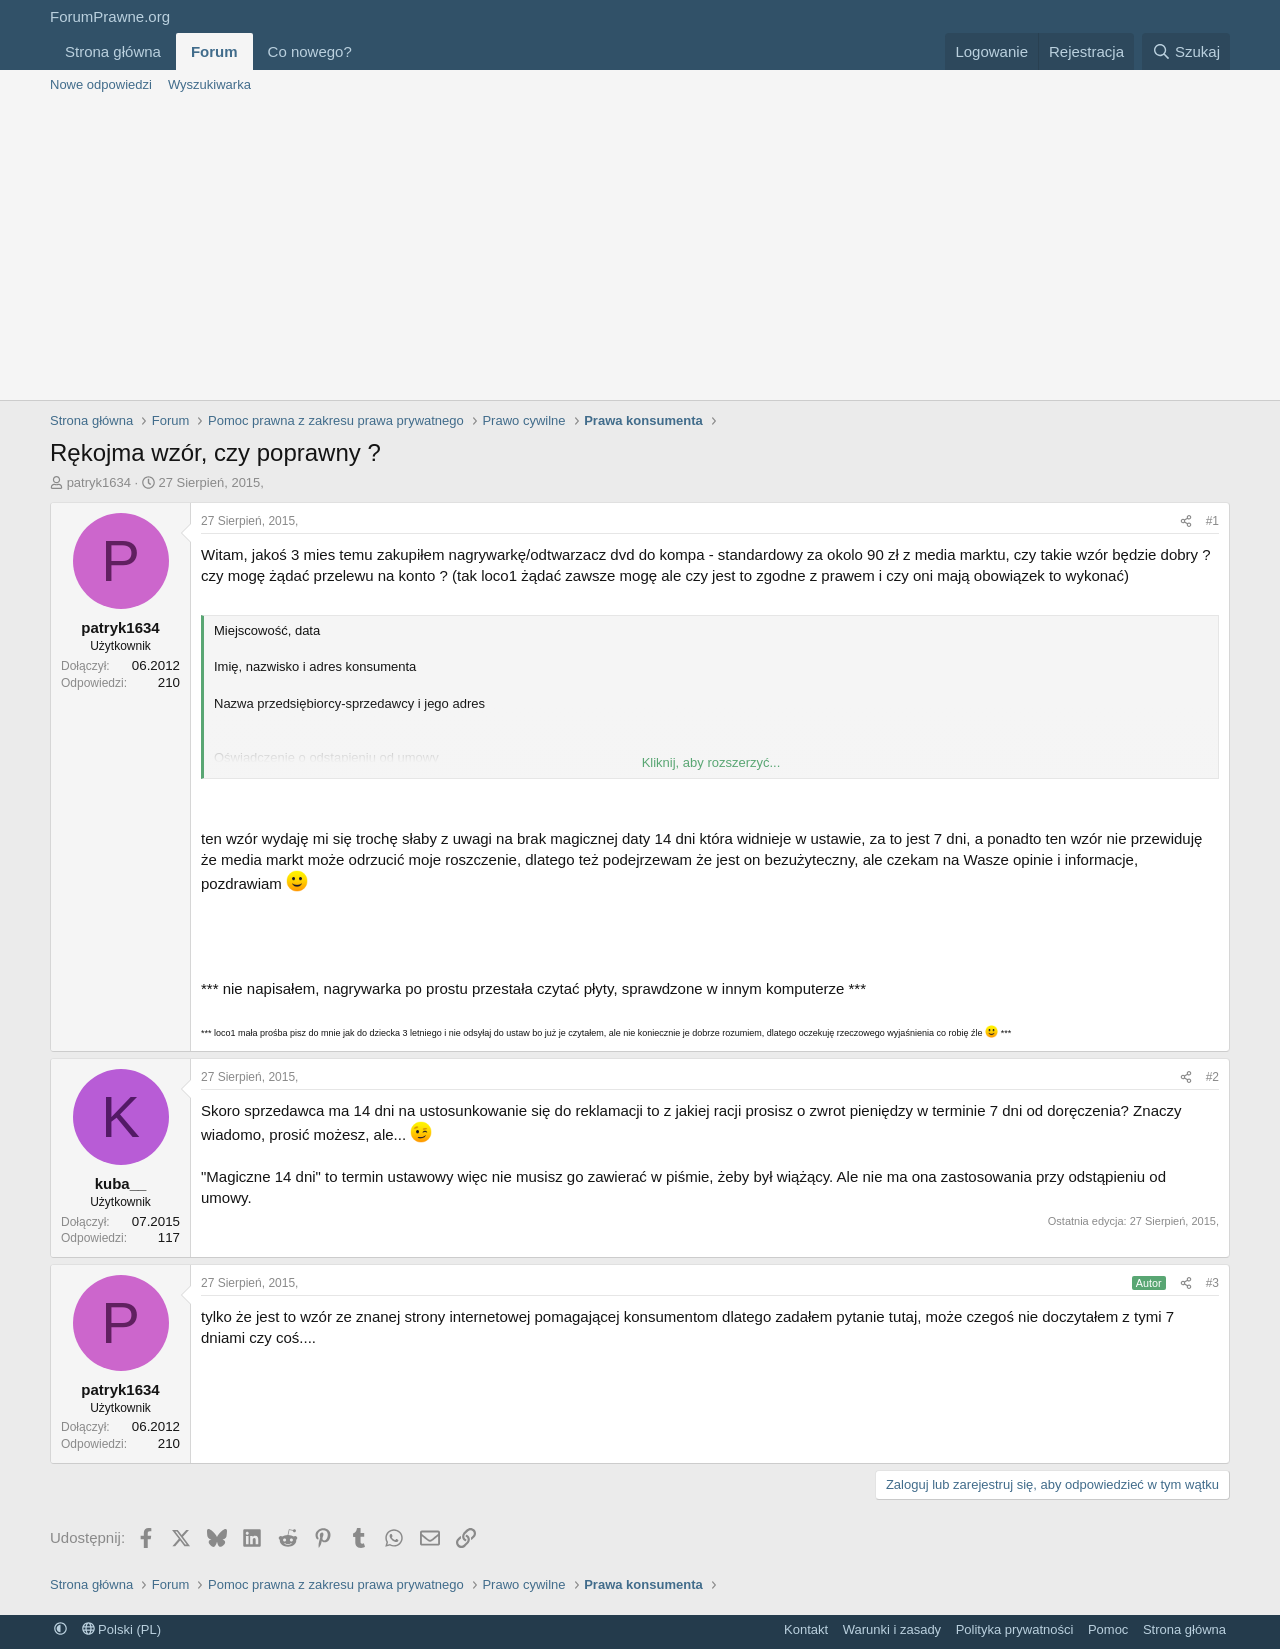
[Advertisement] (640, 250)
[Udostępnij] (1186, 521)
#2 (1212, 1077)
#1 (1212, 521)
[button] (368, 51)
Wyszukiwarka (209, 84)
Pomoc (1108, 1629)
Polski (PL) (121, 1629)
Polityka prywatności (1015, 1629)
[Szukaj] (1186, 51)
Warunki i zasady (892, 1629)
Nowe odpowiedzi (101, 84)
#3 (1212, 1283)
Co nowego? (310, 51)
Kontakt (806, 1629)
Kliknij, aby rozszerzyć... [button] (711, 762)
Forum (214, 51)
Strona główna (113, 51)
